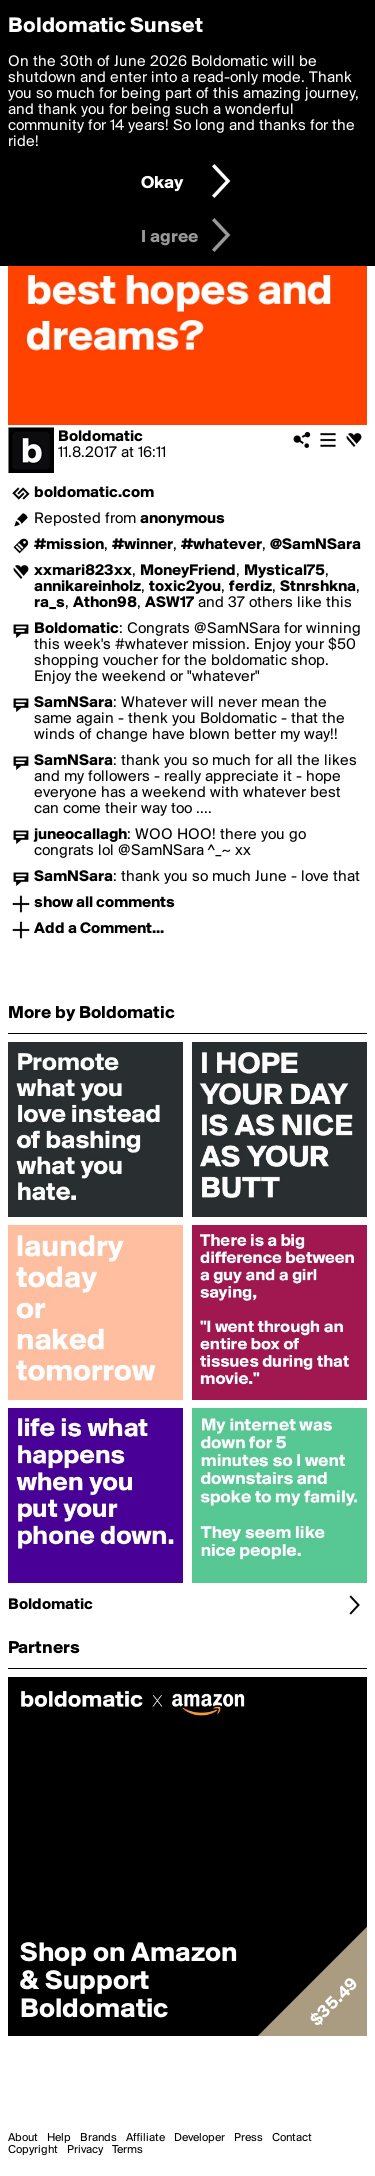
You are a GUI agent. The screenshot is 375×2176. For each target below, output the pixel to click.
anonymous (182, 519)
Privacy (85, 2150)
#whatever (221, 545)
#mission (69, 545)
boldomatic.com (94, 493)
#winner (142, 545)
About (23, 2138)
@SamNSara (315, 545)
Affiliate (145, 2138)
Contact (292, 2138)
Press (248, 2138)
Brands (98, 2138)
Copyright (33, 2150)
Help (59, 2138)
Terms (127, 2150)
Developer (199, 2138)
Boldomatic (100, 437)
